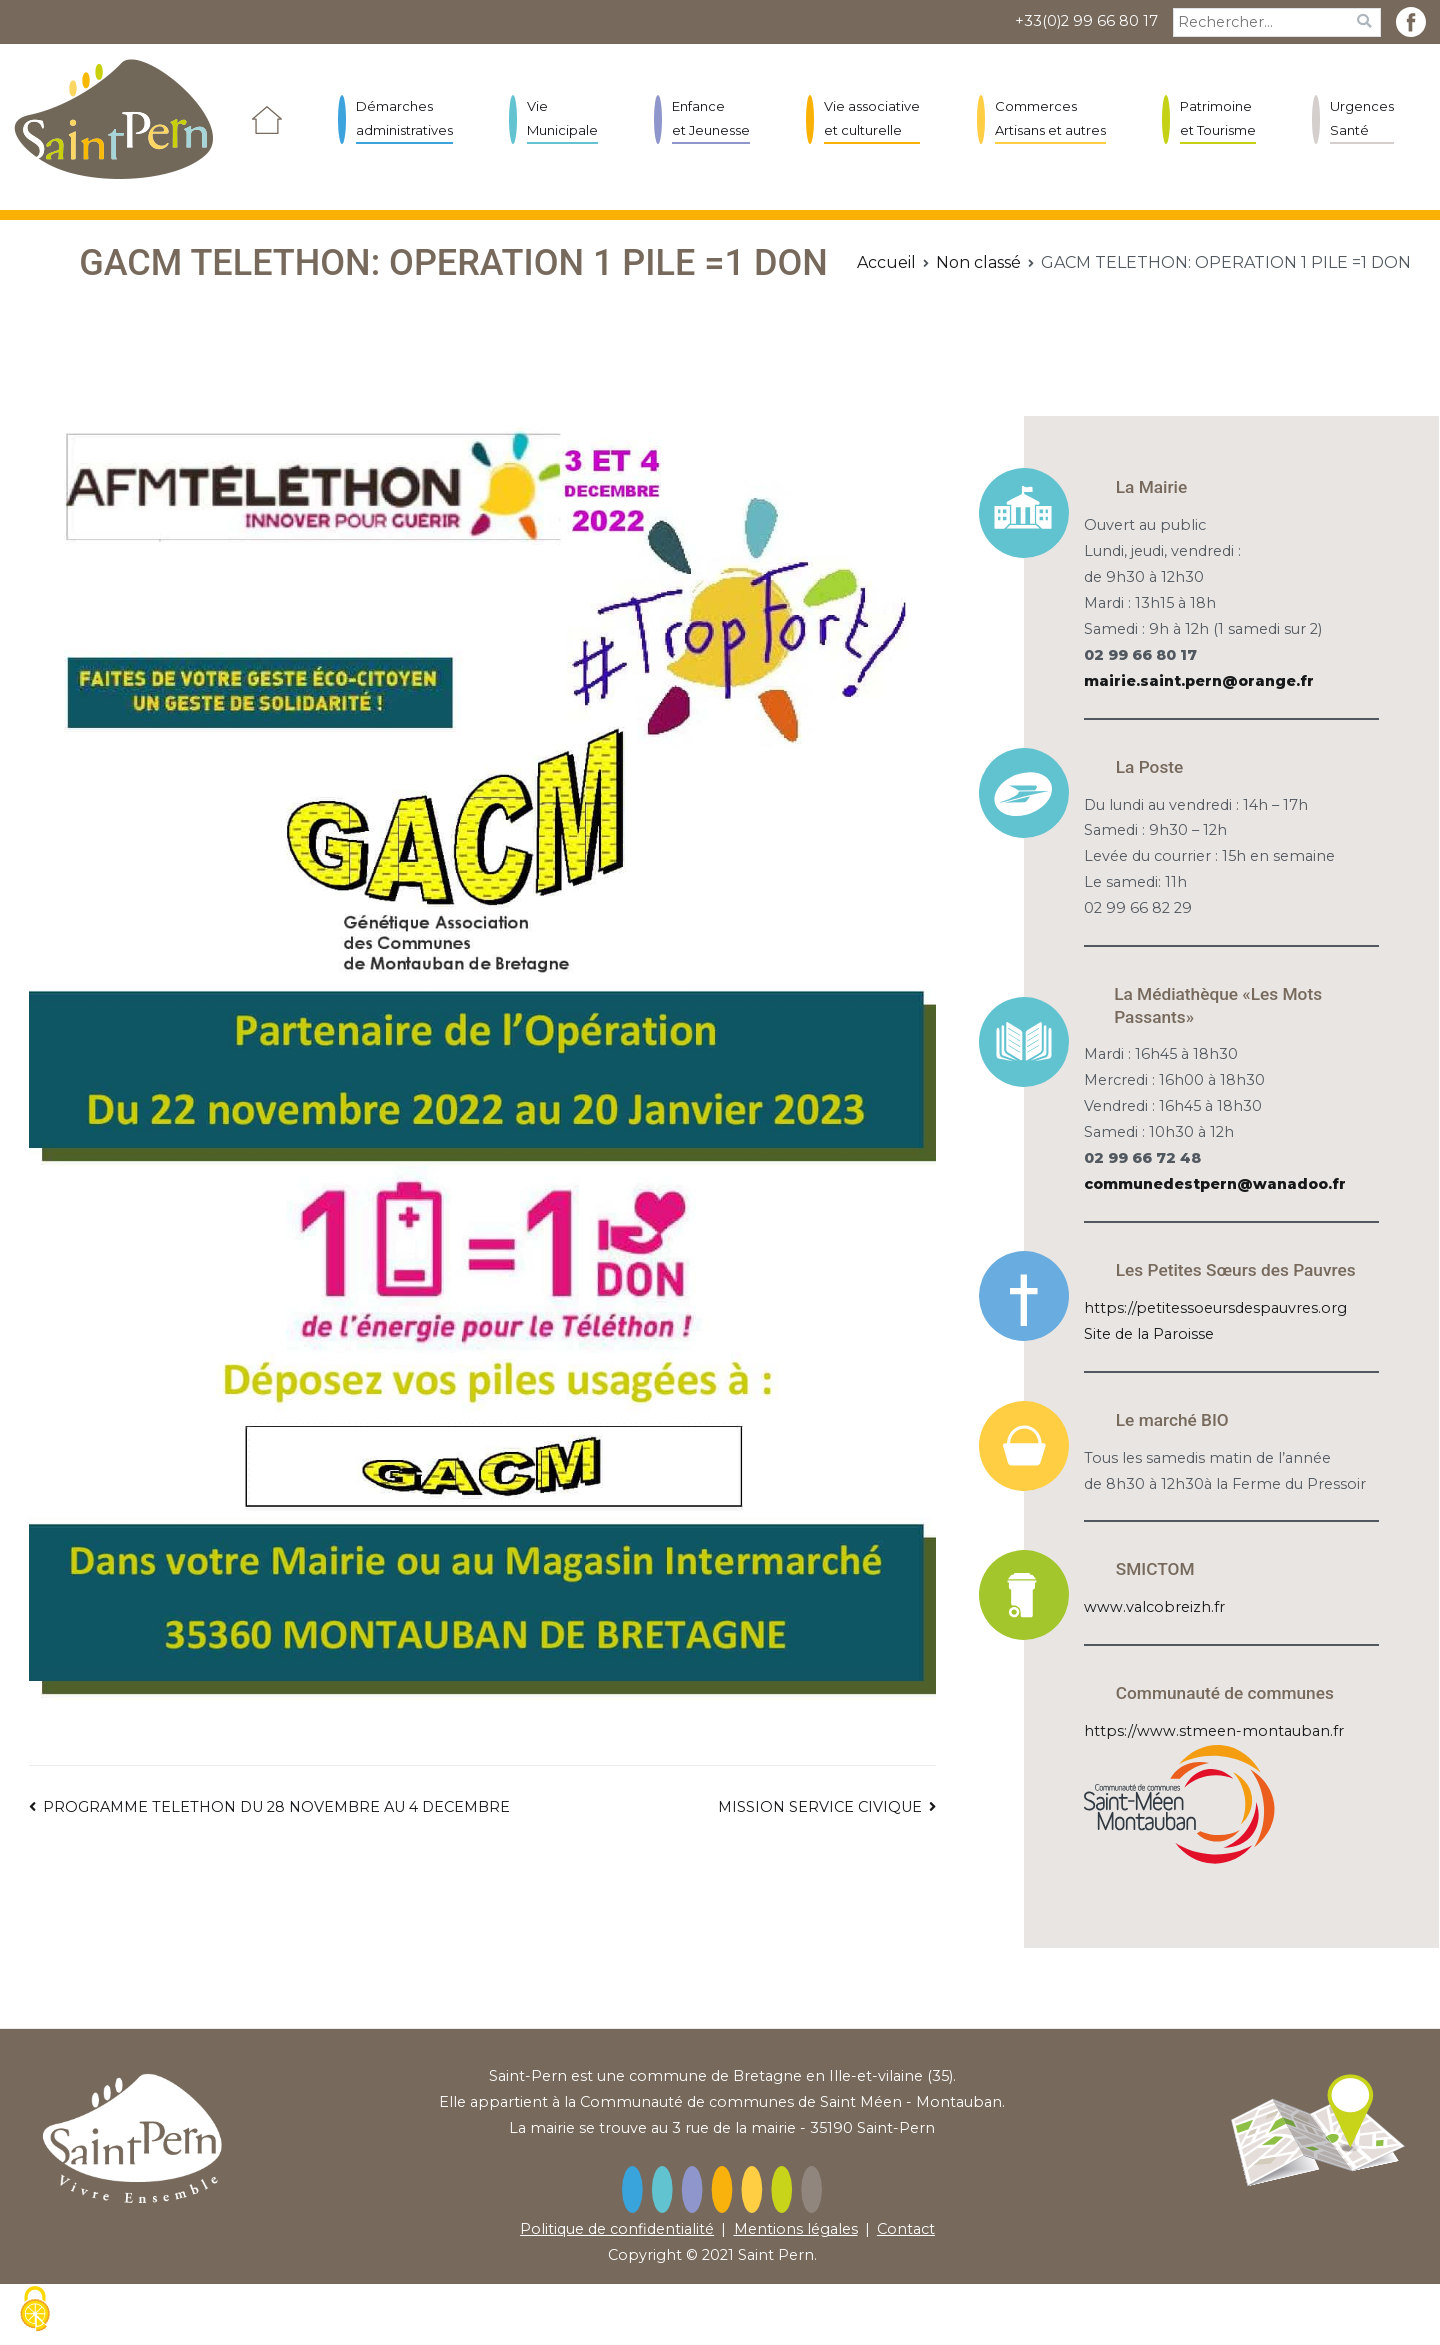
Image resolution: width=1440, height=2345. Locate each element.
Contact (906, 2229)
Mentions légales (796, 2229)
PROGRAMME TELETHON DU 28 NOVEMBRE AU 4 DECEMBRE (276, 1807)
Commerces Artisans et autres (1050, 117)
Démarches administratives (404, 117)
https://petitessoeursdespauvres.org (1215, 1308)
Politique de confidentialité (617, 2229)
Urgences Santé (1362, 117)
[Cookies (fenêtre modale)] (35, 2310)
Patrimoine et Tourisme (1218, 117)
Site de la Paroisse (1149, 1334)
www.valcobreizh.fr (1154, 1607)
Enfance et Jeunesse (711, 117)
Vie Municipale (562, 117)
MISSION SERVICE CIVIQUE (820, 1807)
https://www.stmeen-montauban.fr (1214, 1731)
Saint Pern (776, 2255)
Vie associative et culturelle (872, 117)
